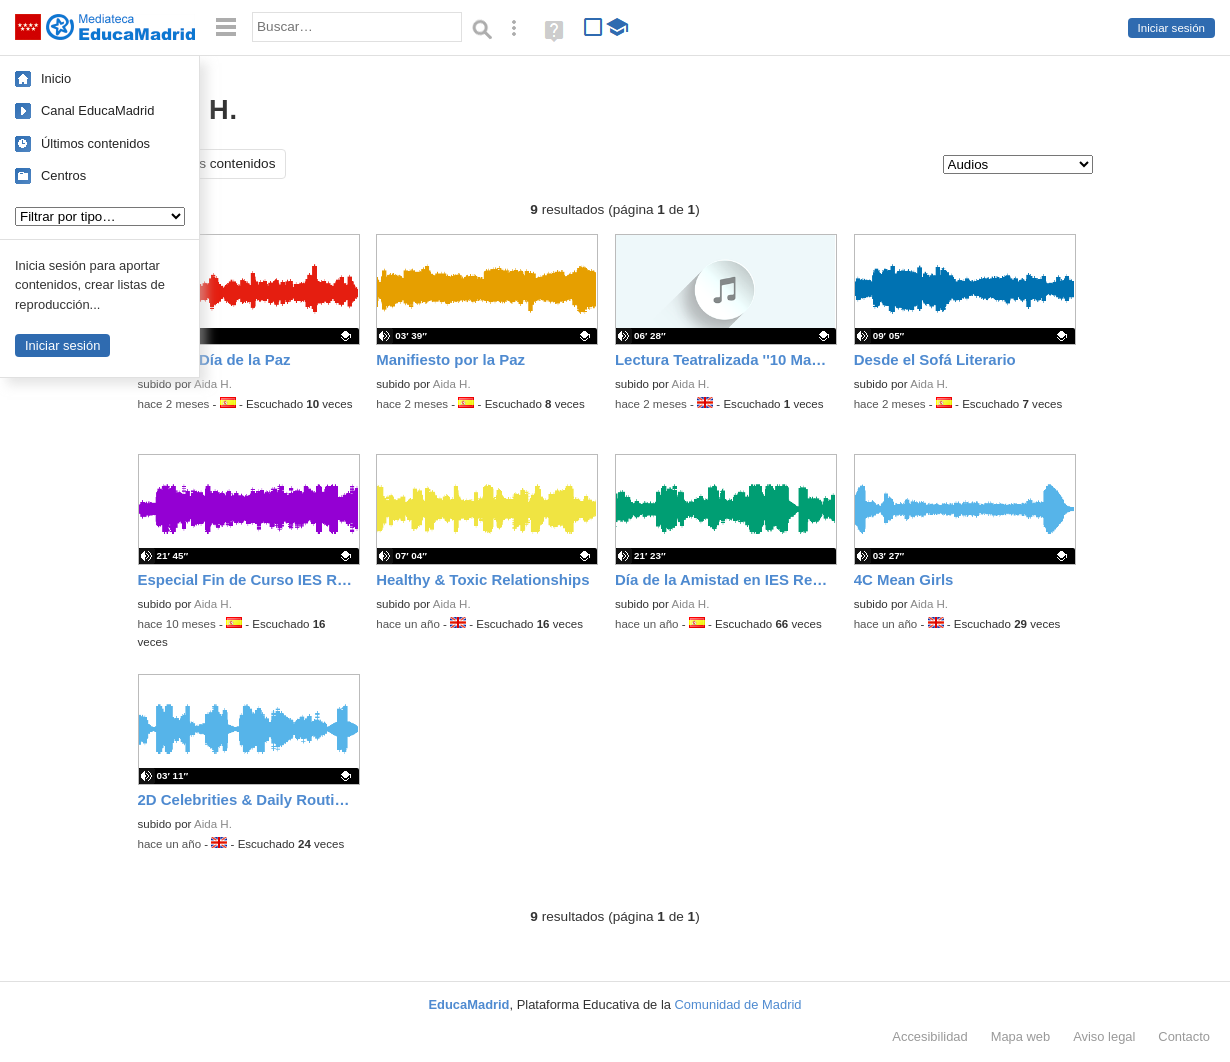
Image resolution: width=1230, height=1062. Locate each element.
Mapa (1021, 1036)
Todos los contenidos (212, 163)
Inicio (56, 78)
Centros (63, 175)
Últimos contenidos (95, 143)
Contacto (1184, 1036)
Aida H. (213, 384)
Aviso (1104, 1036)
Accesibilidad (929, 1036)
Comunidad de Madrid (738, 1004)
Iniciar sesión (1171, 28)
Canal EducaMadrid (97, 110)
